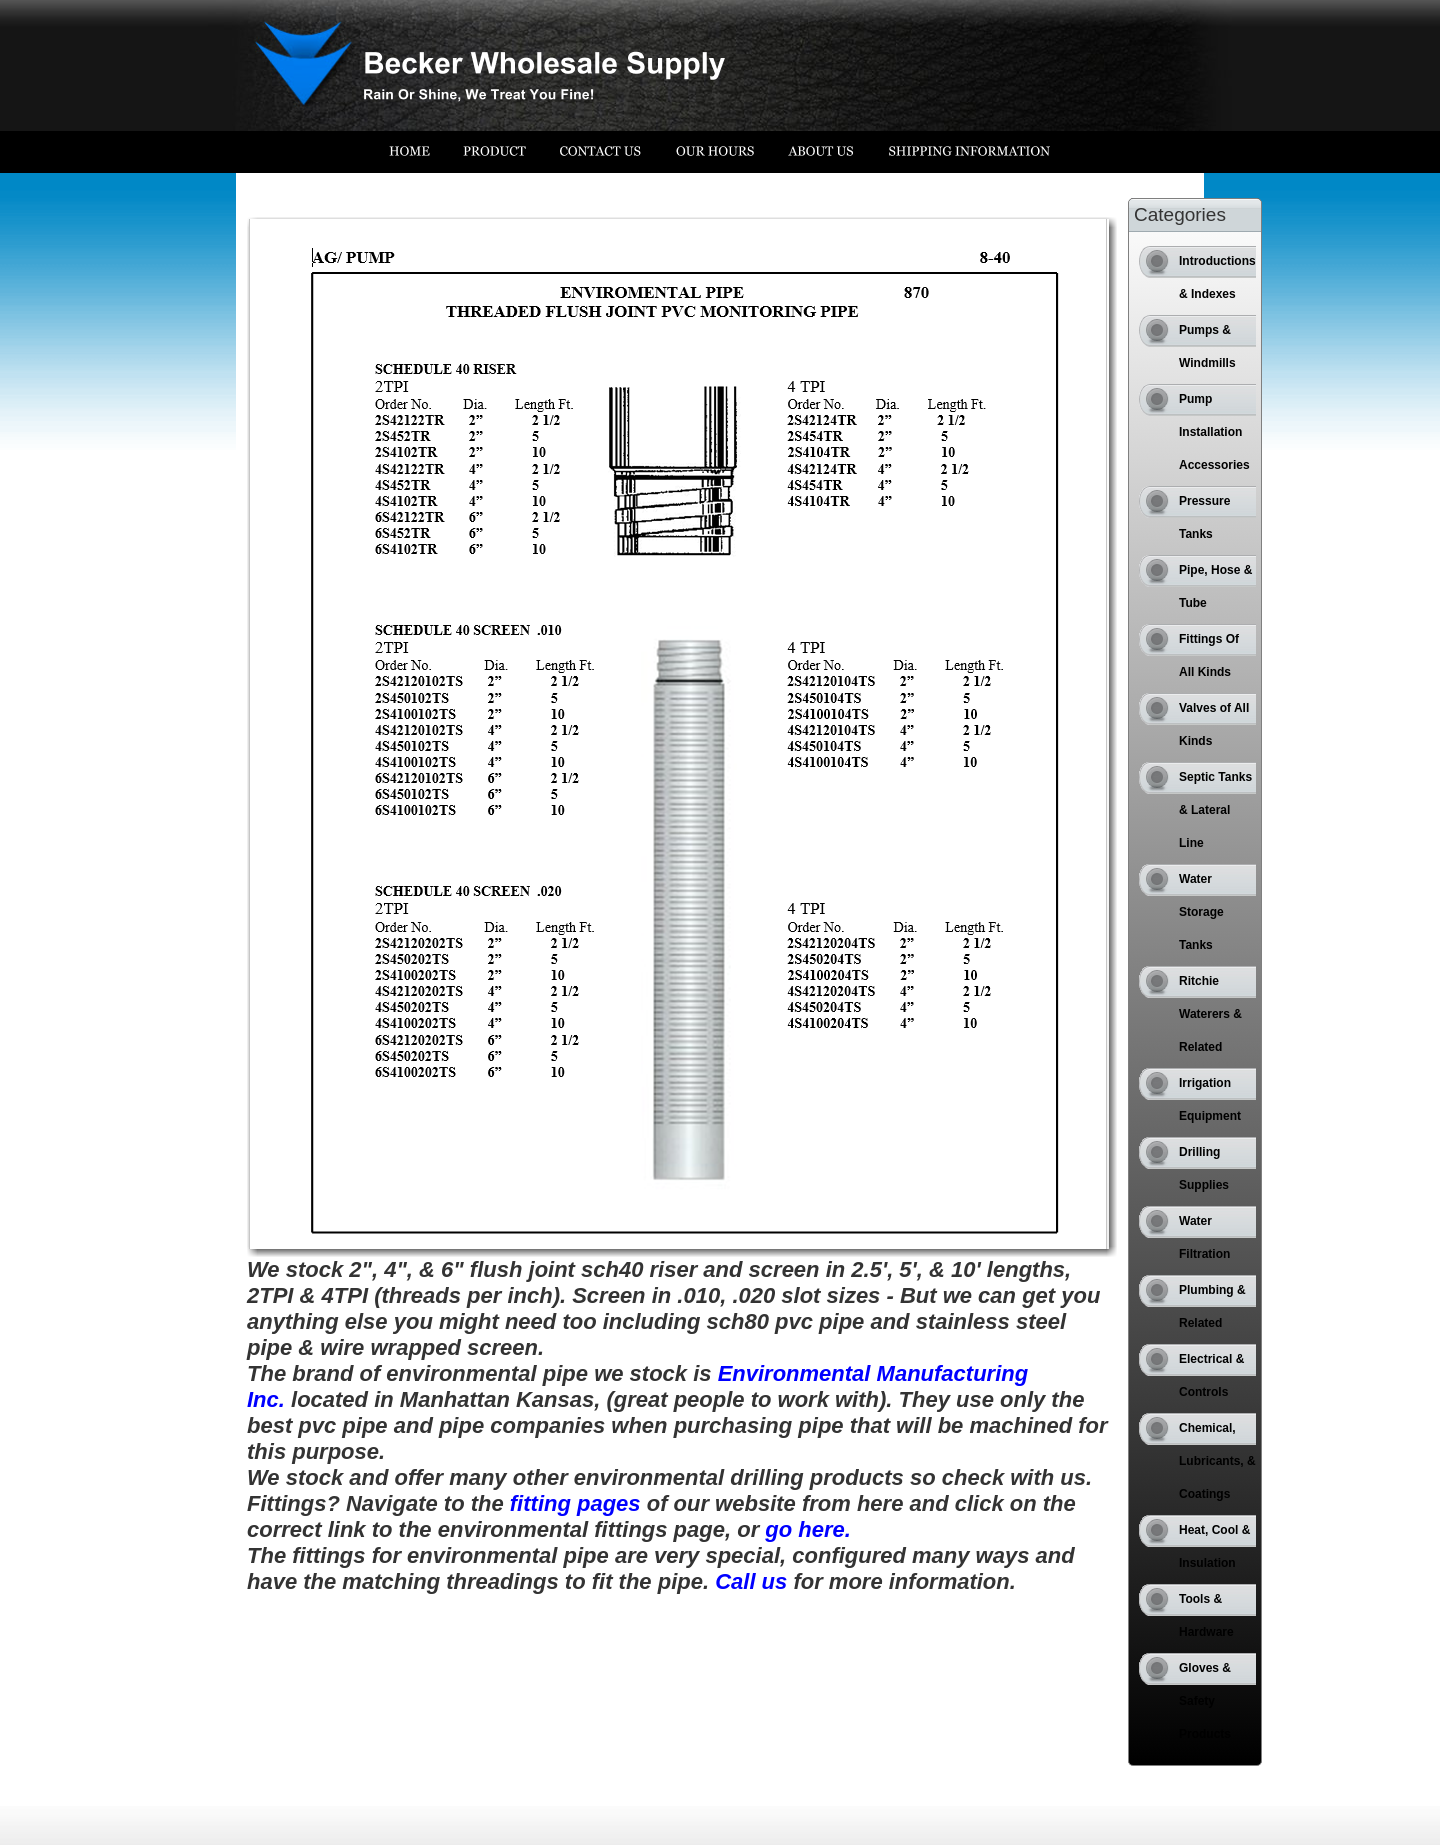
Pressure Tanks (1204, 517)
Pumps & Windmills (1207, 346)
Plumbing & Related (1212, 1306)
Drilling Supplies (1204, 1168)
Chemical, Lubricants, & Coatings (1217, 1461)
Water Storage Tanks (1201, 912)
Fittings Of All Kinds (1209, 655)
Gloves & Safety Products (1205, 1701)
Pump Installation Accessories (1214, 432)
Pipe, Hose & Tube (1215, 586)
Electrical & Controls (1211, 1375)
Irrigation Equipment (1210, 1099)
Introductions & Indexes (1217, 277)
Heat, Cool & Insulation (1214, 1546)
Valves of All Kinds (1214, 724)
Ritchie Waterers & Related (1210, 1014)
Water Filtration (1204, 1237)
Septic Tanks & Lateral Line (1215, 810)
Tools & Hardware (1206, 1615)
